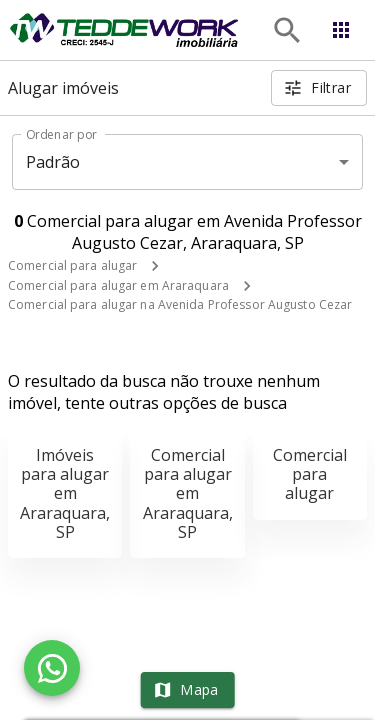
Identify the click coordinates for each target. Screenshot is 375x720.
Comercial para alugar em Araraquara (118, 285)
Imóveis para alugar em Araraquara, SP (65, 493)
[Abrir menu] (341, 30)
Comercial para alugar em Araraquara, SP (188, 493)
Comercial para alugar (72, 265)
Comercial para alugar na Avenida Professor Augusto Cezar (180, 304)
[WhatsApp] (52, 668)
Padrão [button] (53, 162)
